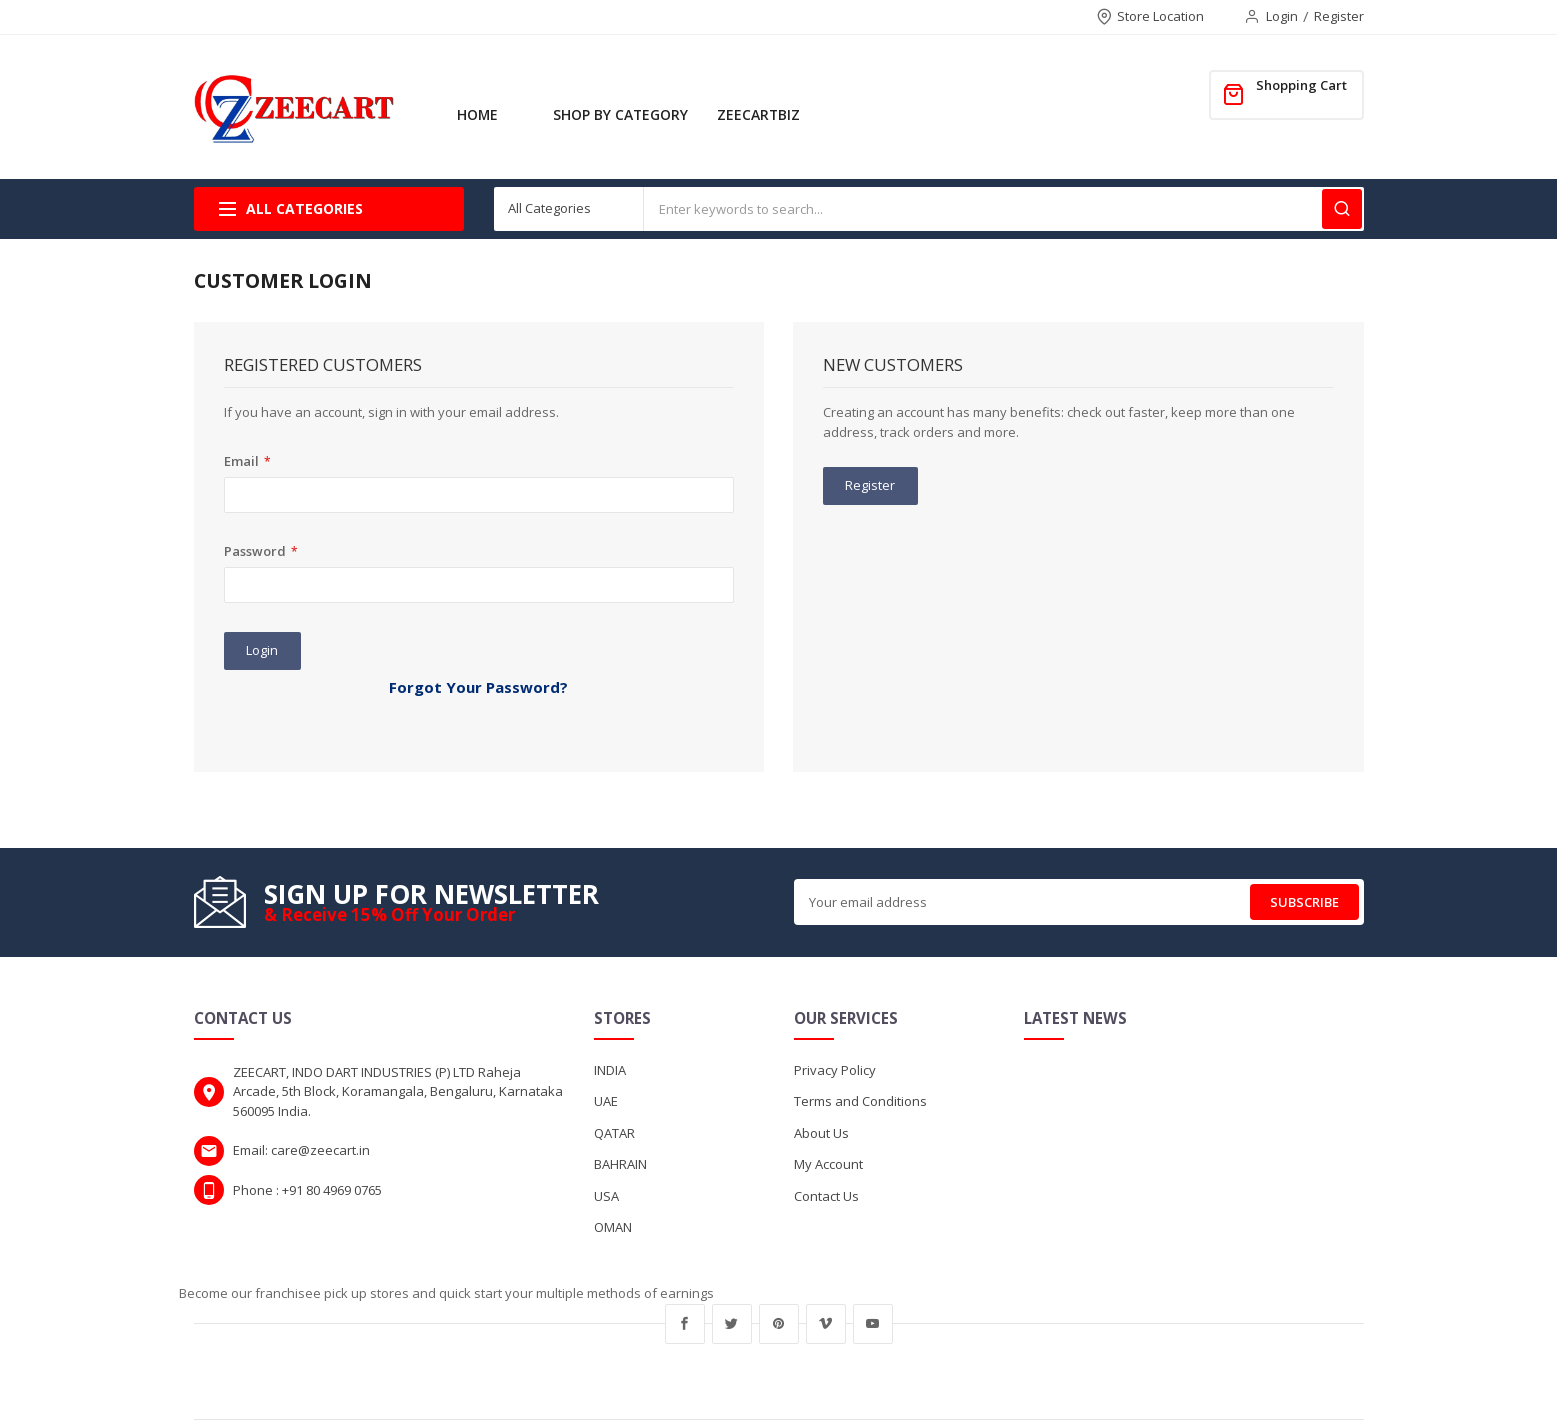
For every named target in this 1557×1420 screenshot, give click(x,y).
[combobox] (1004, 209)
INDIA (610, 1070)
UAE (606, 1101)
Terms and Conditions (860, 1101)
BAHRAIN (620, 1164)
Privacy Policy (835, 1070)
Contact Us (826, 1196)
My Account (828, 1164)
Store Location (1160, 16)
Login (1282, 16)
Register (1339, 16)
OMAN (613, 1227)
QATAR (614, 1133)
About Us (821, 1133)
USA (606, 1196)
